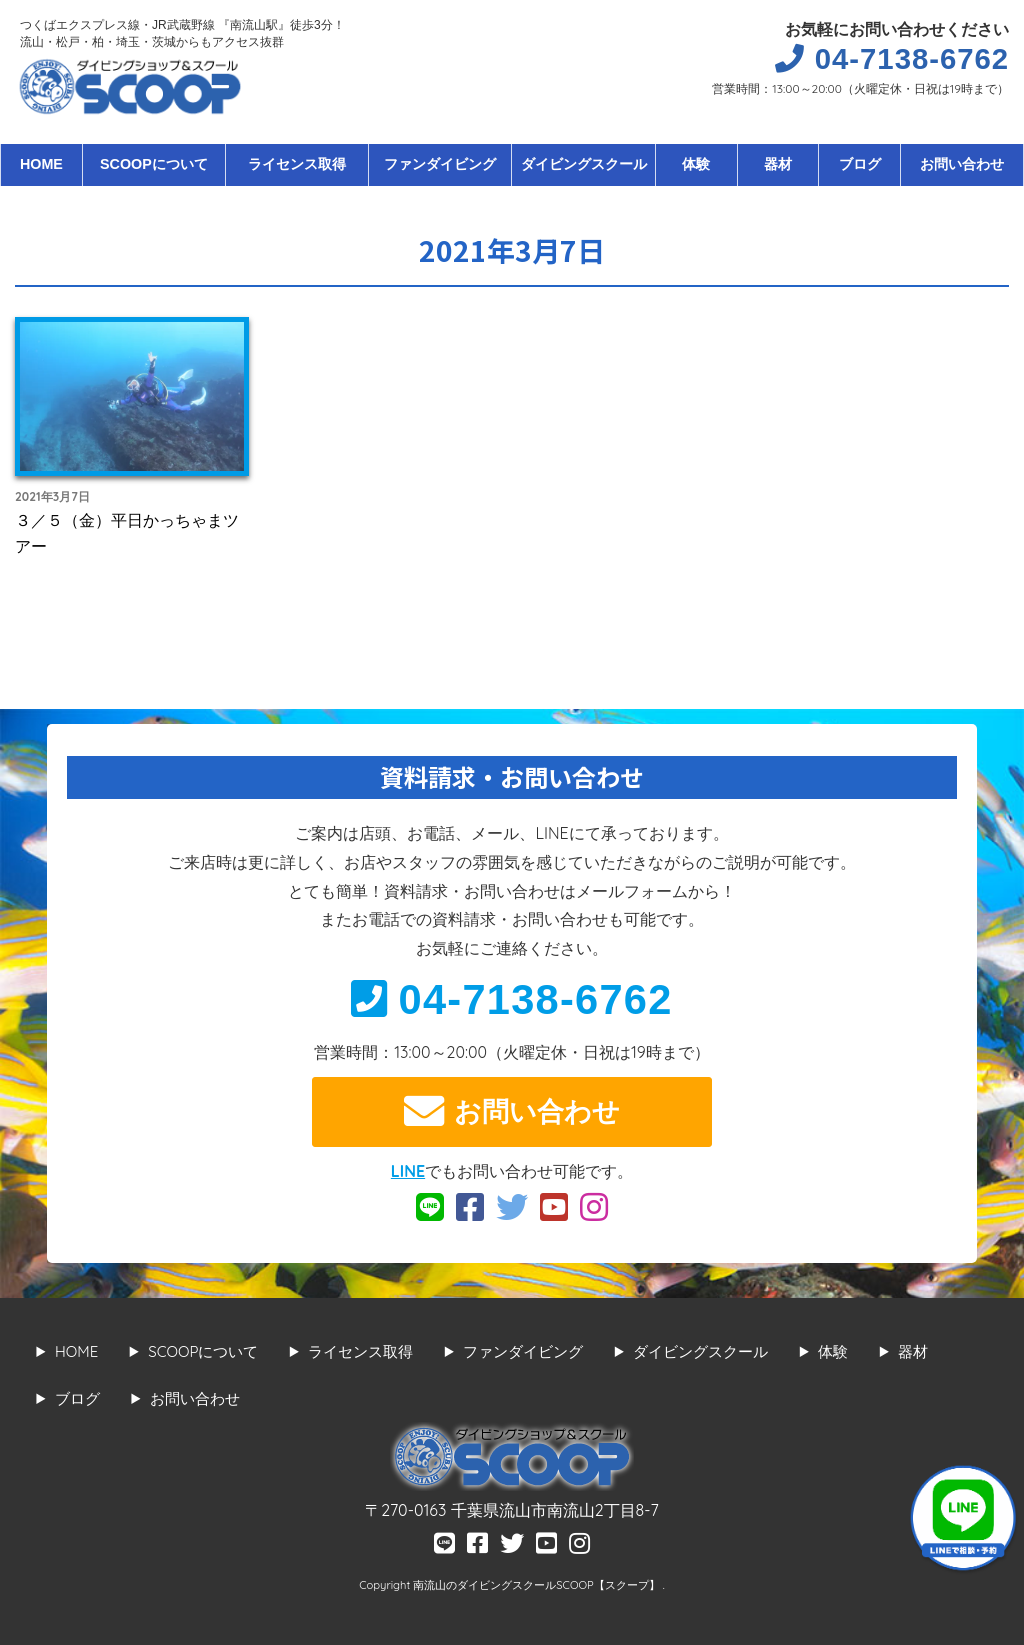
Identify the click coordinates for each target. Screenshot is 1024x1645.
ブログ (860, 164)
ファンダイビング (440, 164)
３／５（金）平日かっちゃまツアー (127, 533)
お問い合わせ (962, 164)
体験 (696, 164)
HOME (41, 164)
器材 (778, 164)
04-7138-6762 (511, 999)
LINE (408, 1171)
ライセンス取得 (297, 164)
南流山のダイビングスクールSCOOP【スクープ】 (537, 1585)
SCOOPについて (154, 164)
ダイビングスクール (584, 164)
